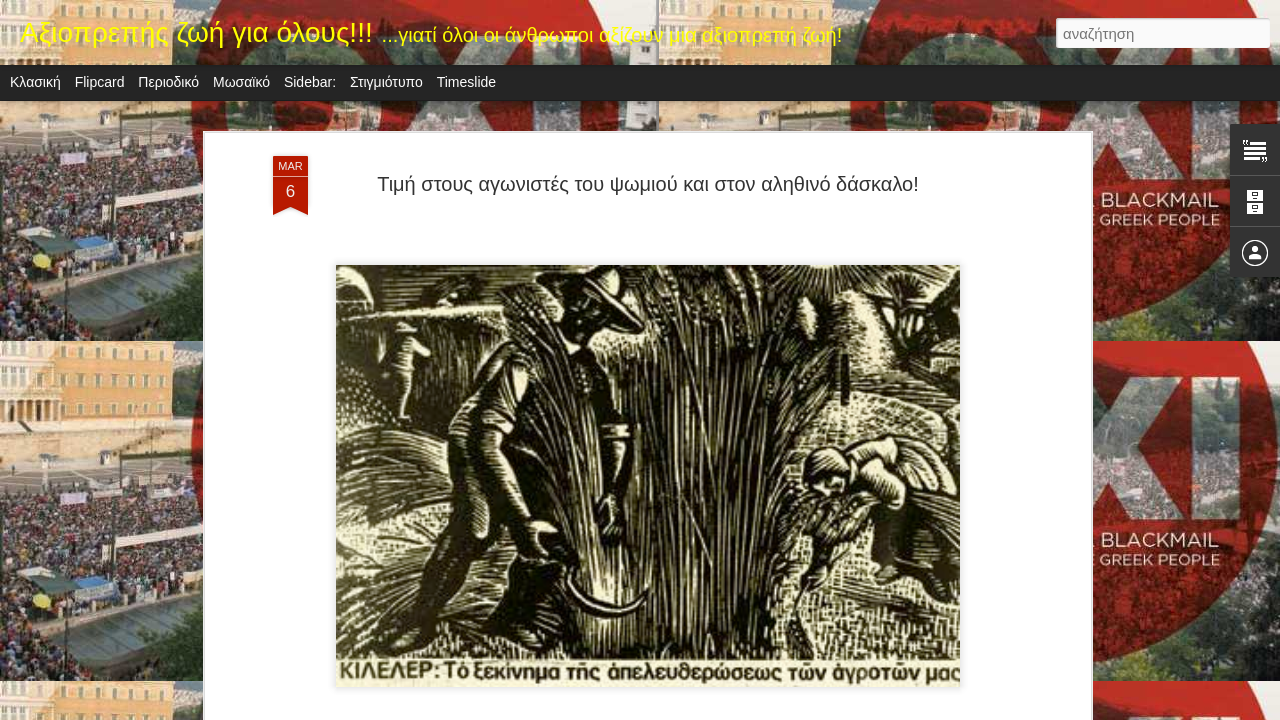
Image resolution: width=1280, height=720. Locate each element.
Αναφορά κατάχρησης (759, 709)
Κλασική (35, 82)
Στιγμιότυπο (386, 82)
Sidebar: (310, 82)
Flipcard (100, 82)
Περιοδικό (168, 82)
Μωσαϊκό (241, 82)
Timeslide (466, 82)
